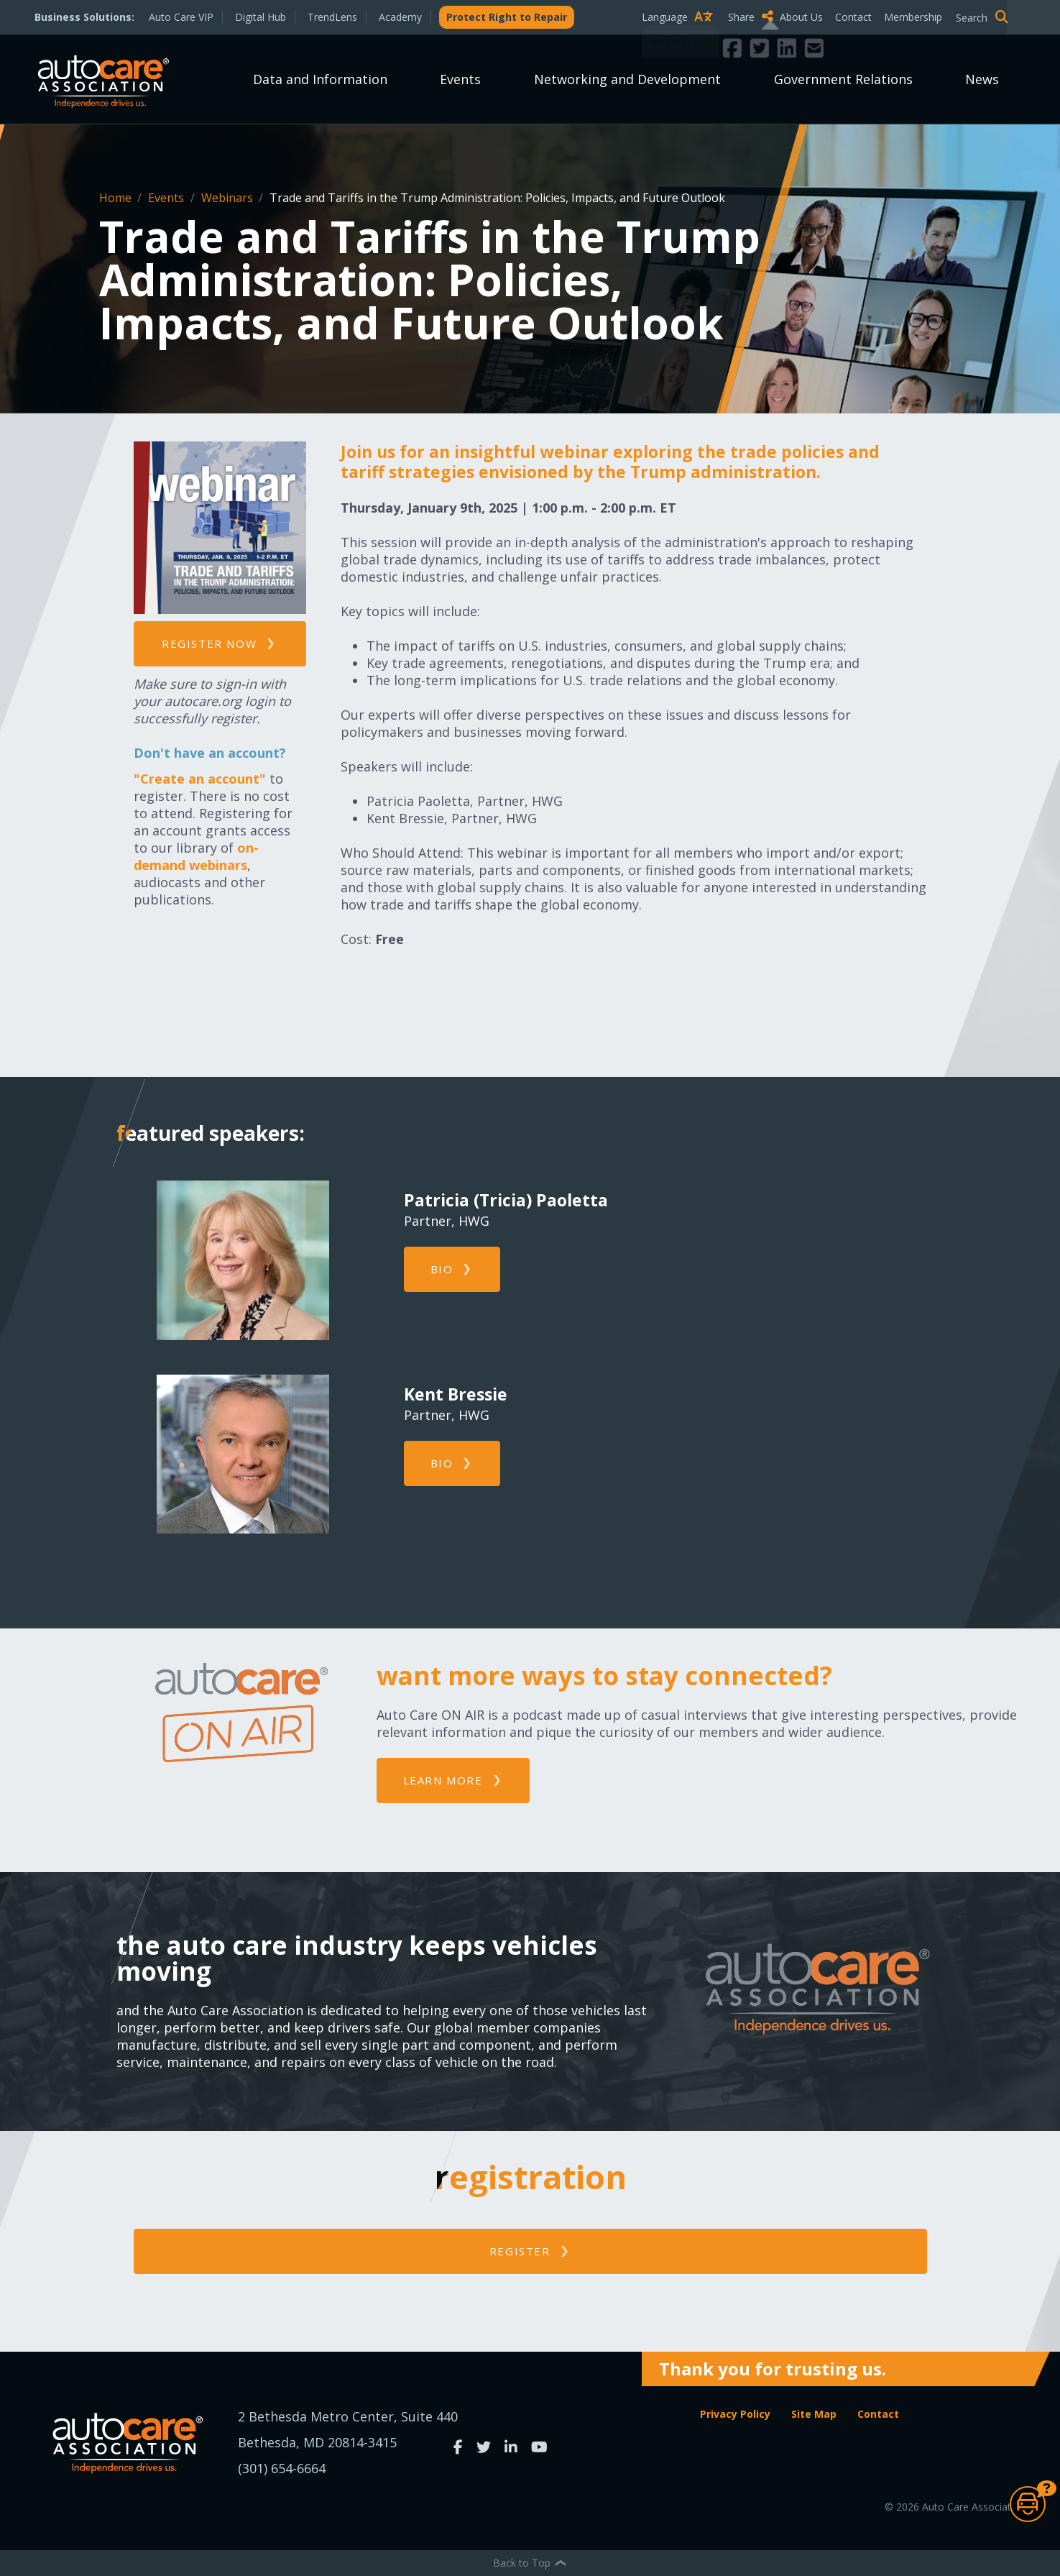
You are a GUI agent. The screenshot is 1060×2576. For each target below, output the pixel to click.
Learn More (443, 1780)
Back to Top (530, 2563)
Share (750, 16)
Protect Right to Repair (506, 17)
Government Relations (843, 79)
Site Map (814, 2414)
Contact (853, 17)
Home (116, 198)
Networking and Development (627, 79)
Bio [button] (441, 1269)
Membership (913, 17)
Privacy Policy (735, 2414)
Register (519, 2251)
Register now (209, 643)
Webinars (228, 198)
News (982, 79)
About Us (801, 17)
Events (460, 79)
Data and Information (320, 79)
